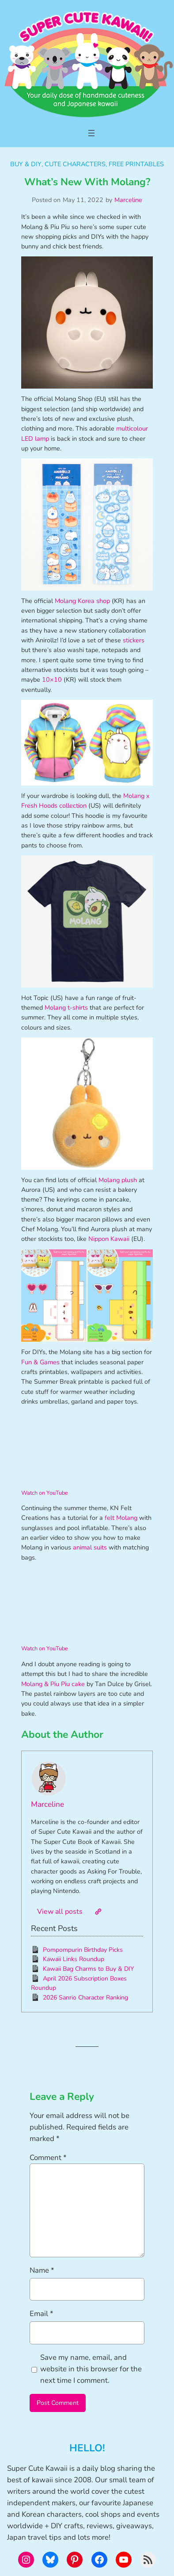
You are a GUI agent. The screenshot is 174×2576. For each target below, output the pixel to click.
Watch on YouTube (44, 1493)
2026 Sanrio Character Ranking (85, 1997)
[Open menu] (91, 133)
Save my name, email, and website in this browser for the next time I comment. (91, 2368)
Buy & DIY (26, 164)
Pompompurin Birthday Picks (83, 1950)
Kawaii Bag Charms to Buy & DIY (88, 1969)
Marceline (128, 199)
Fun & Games (40, 1362)
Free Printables (136, 164)
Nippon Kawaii (108, 1238)
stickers (133, 640)
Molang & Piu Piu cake (53, 1683)
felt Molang (121, 1517)
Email (41, 2314)
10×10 (52, 679)
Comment (48, 2157)
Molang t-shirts (66, 1007)
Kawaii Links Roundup (73, 1959)
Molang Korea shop (82, 600)
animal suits (90, 1547)
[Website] (98, 1911)
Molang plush (117, 1179)
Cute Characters (75, 164)
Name (42, 2270)
